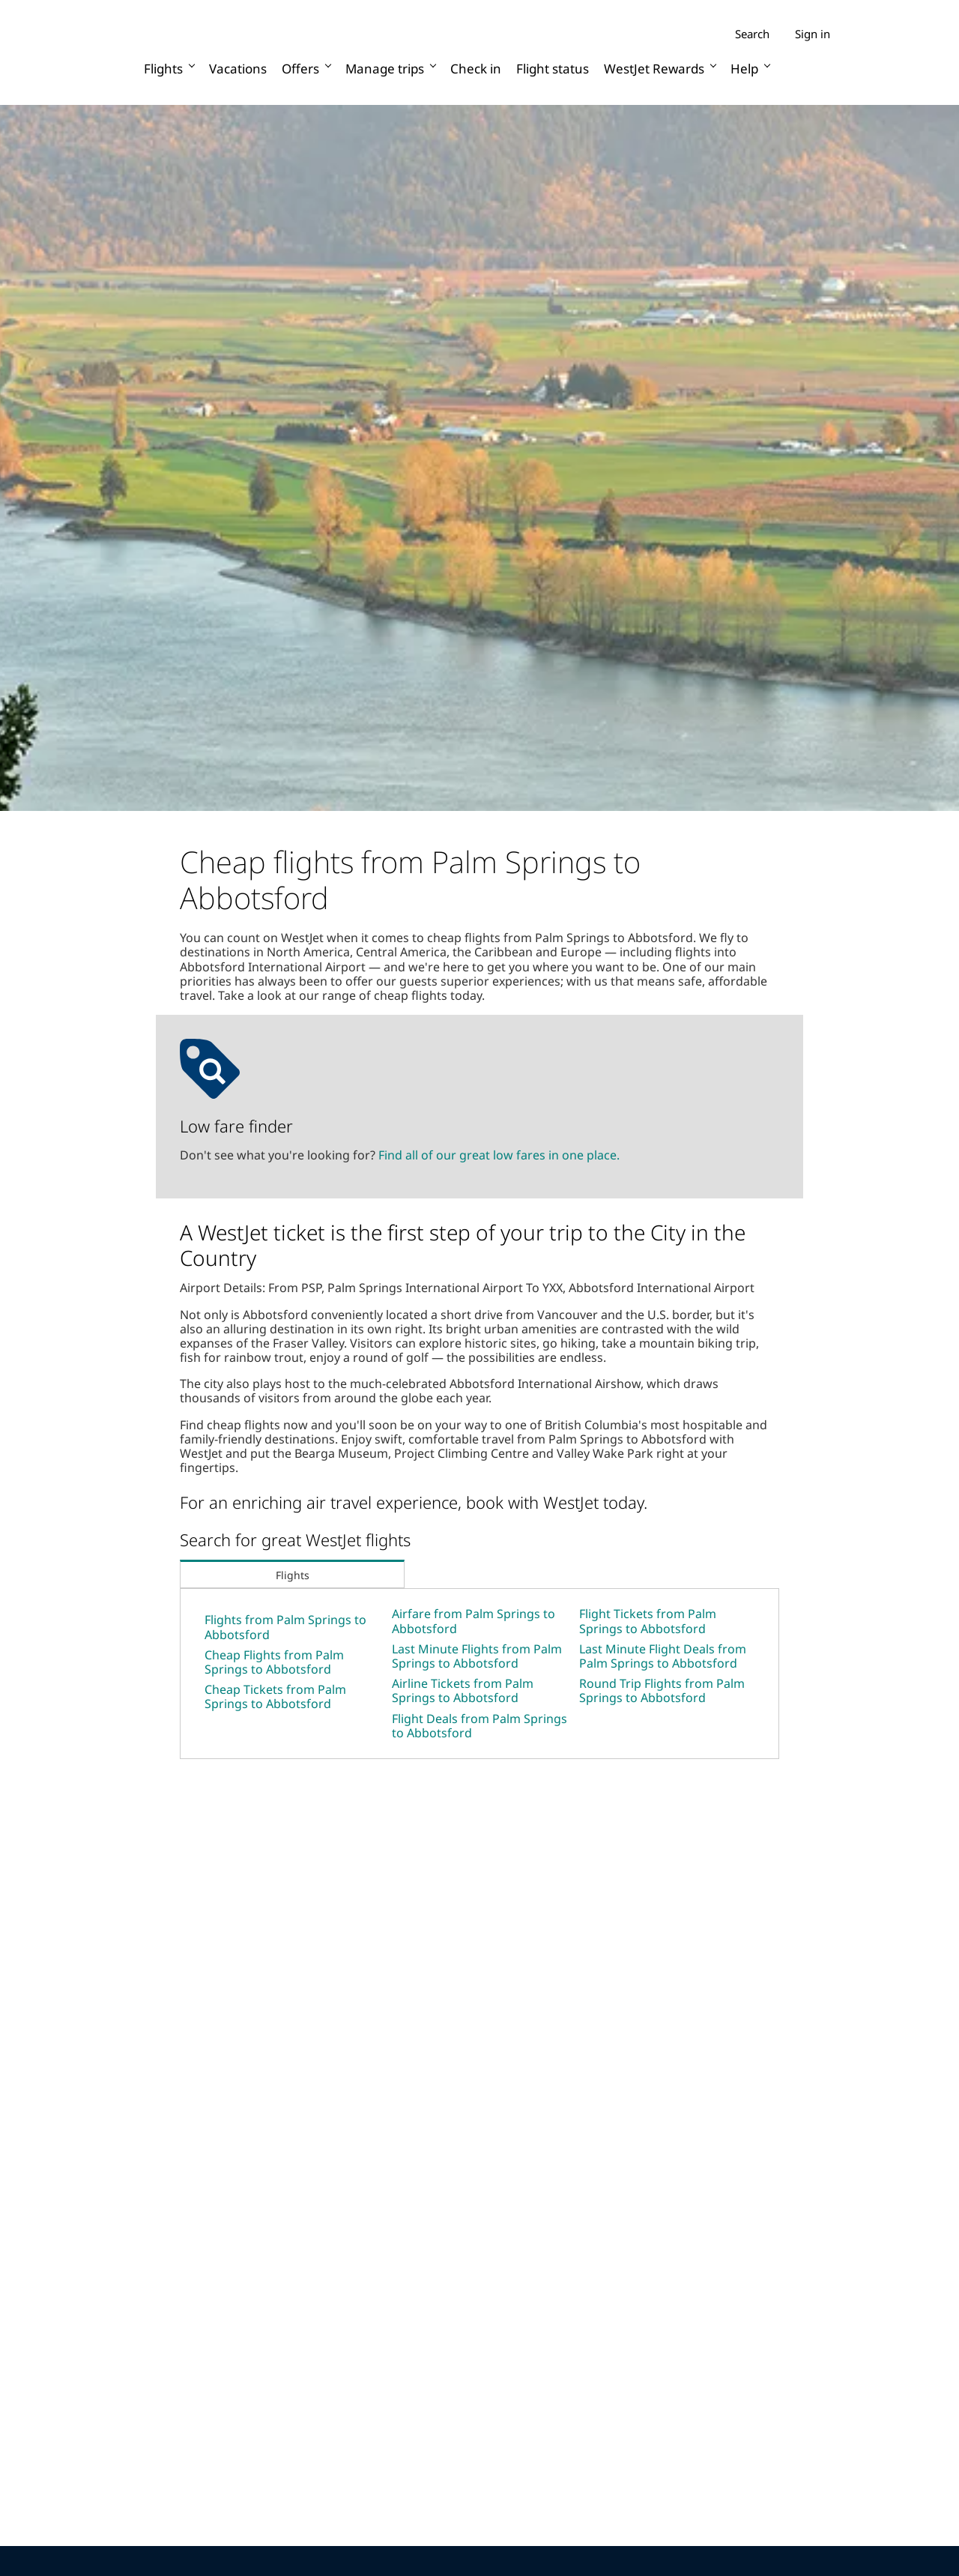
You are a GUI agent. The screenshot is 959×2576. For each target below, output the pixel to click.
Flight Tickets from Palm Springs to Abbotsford (647, 1620)
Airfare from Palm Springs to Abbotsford (473, 1620)
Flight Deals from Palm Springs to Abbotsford (479, 1725)
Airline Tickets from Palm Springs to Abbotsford (462, 1690)
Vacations (238, 68)
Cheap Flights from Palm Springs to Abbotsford (274, 1662)
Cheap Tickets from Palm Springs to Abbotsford (275, 1696)
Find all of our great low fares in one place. (499, 1155)
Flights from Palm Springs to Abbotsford (285, 1626)
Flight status (552, 68)
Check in (475, 68)
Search (752, 34)
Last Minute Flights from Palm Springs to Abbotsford (477, 1656)
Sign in (812, 33)
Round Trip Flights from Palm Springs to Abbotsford (662, 1690)
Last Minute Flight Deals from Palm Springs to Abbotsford (662, 1656)
